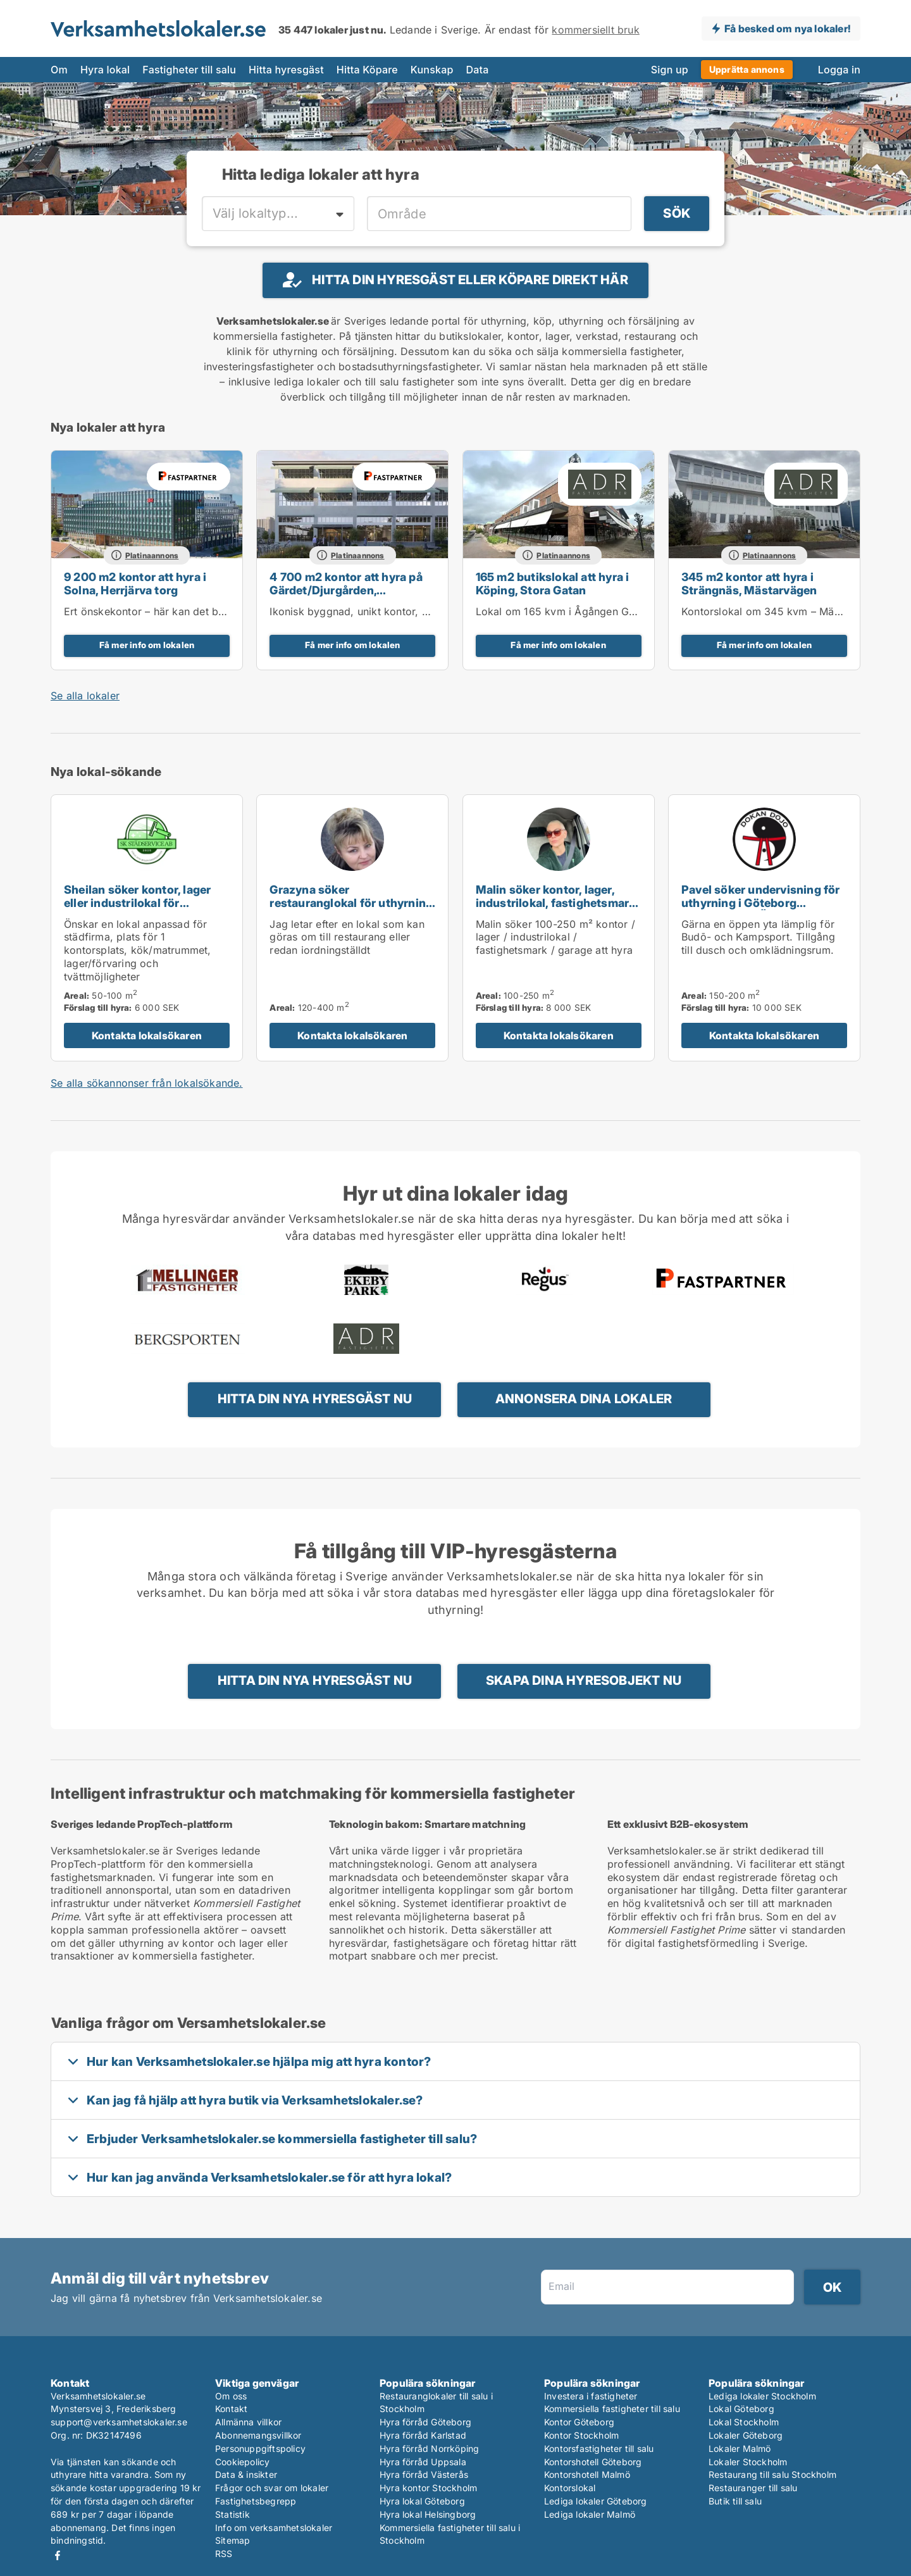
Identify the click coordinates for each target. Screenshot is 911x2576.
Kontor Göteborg (579, 2422)
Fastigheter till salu (189, 69)
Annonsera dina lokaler (583, 1398)
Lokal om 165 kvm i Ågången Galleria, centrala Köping (608, 611)
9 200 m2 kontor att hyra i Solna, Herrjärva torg (135, 583)
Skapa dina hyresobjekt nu (583, 1680)
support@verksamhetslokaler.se (119, 2422)
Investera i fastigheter (591, 2396)
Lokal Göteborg (741, 2408)
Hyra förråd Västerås (424, 2474)
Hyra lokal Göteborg (422, 2501)
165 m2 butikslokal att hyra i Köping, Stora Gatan (552, 583)
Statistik (232, 2514)
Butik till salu (735, 2501)
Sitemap (232, 2540)
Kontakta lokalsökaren (147, 1035)
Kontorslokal (569, 2487)
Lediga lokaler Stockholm (762, 2396)
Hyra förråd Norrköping (429, 2448)
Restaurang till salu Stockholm (772, 2474)
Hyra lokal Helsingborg (428, 2514)
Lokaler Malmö (740, 2448)
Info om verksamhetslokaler (273, 2527)
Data (477, 69)
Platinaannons (152, 555)
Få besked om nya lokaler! (787, 28)
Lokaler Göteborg (746, 2435)
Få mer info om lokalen (146, 645)
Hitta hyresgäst (286, 69)
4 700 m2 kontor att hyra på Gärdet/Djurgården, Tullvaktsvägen (346, 590)
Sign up (669, 69)
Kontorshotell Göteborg (592, 2461)
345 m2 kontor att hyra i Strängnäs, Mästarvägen (749, 583)
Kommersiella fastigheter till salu (612, 2408)
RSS (224, 2553)
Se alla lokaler (85, 695)
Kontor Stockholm (581, 2435)
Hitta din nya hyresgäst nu (315, 1398)
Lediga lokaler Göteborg (595, 2501)
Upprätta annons (746, 69)
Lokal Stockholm (744, 2422)
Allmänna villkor (248, 2422)
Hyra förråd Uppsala (423, 2461)
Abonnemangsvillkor (258, 2435)
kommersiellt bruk (595, 29)
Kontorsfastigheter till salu (599, 2448)
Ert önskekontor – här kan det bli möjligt (162, 611)
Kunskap (432, 69)
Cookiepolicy (242, 2461)
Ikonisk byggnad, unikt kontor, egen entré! (373, 611)
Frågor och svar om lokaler (271, 2487)
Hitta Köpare (367, 69)
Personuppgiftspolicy (260, 2448)
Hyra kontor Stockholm (428, 2487)
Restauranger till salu (753, 2487)
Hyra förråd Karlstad (423, 2435)
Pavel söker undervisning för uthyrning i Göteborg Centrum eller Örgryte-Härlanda (760, 909)
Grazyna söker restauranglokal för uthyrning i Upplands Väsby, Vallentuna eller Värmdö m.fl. (351, 909)
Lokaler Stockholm (748, 2461)
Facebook (58, 2555)
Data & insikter (246, 2474)
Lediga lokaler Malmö (589, 2514)
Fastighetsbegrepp (255, 2501)
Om (59, 69)
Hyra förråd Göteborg (425, 2422)
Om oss (231, 2396)
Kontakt (231, 2408)
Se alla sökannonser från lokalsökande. (147, 1083)
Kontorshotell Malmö (587, 2474)
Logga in (839, 69)
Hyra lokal (105, 69)
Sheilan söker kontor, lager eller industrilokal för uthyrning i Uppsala (137, 903)
